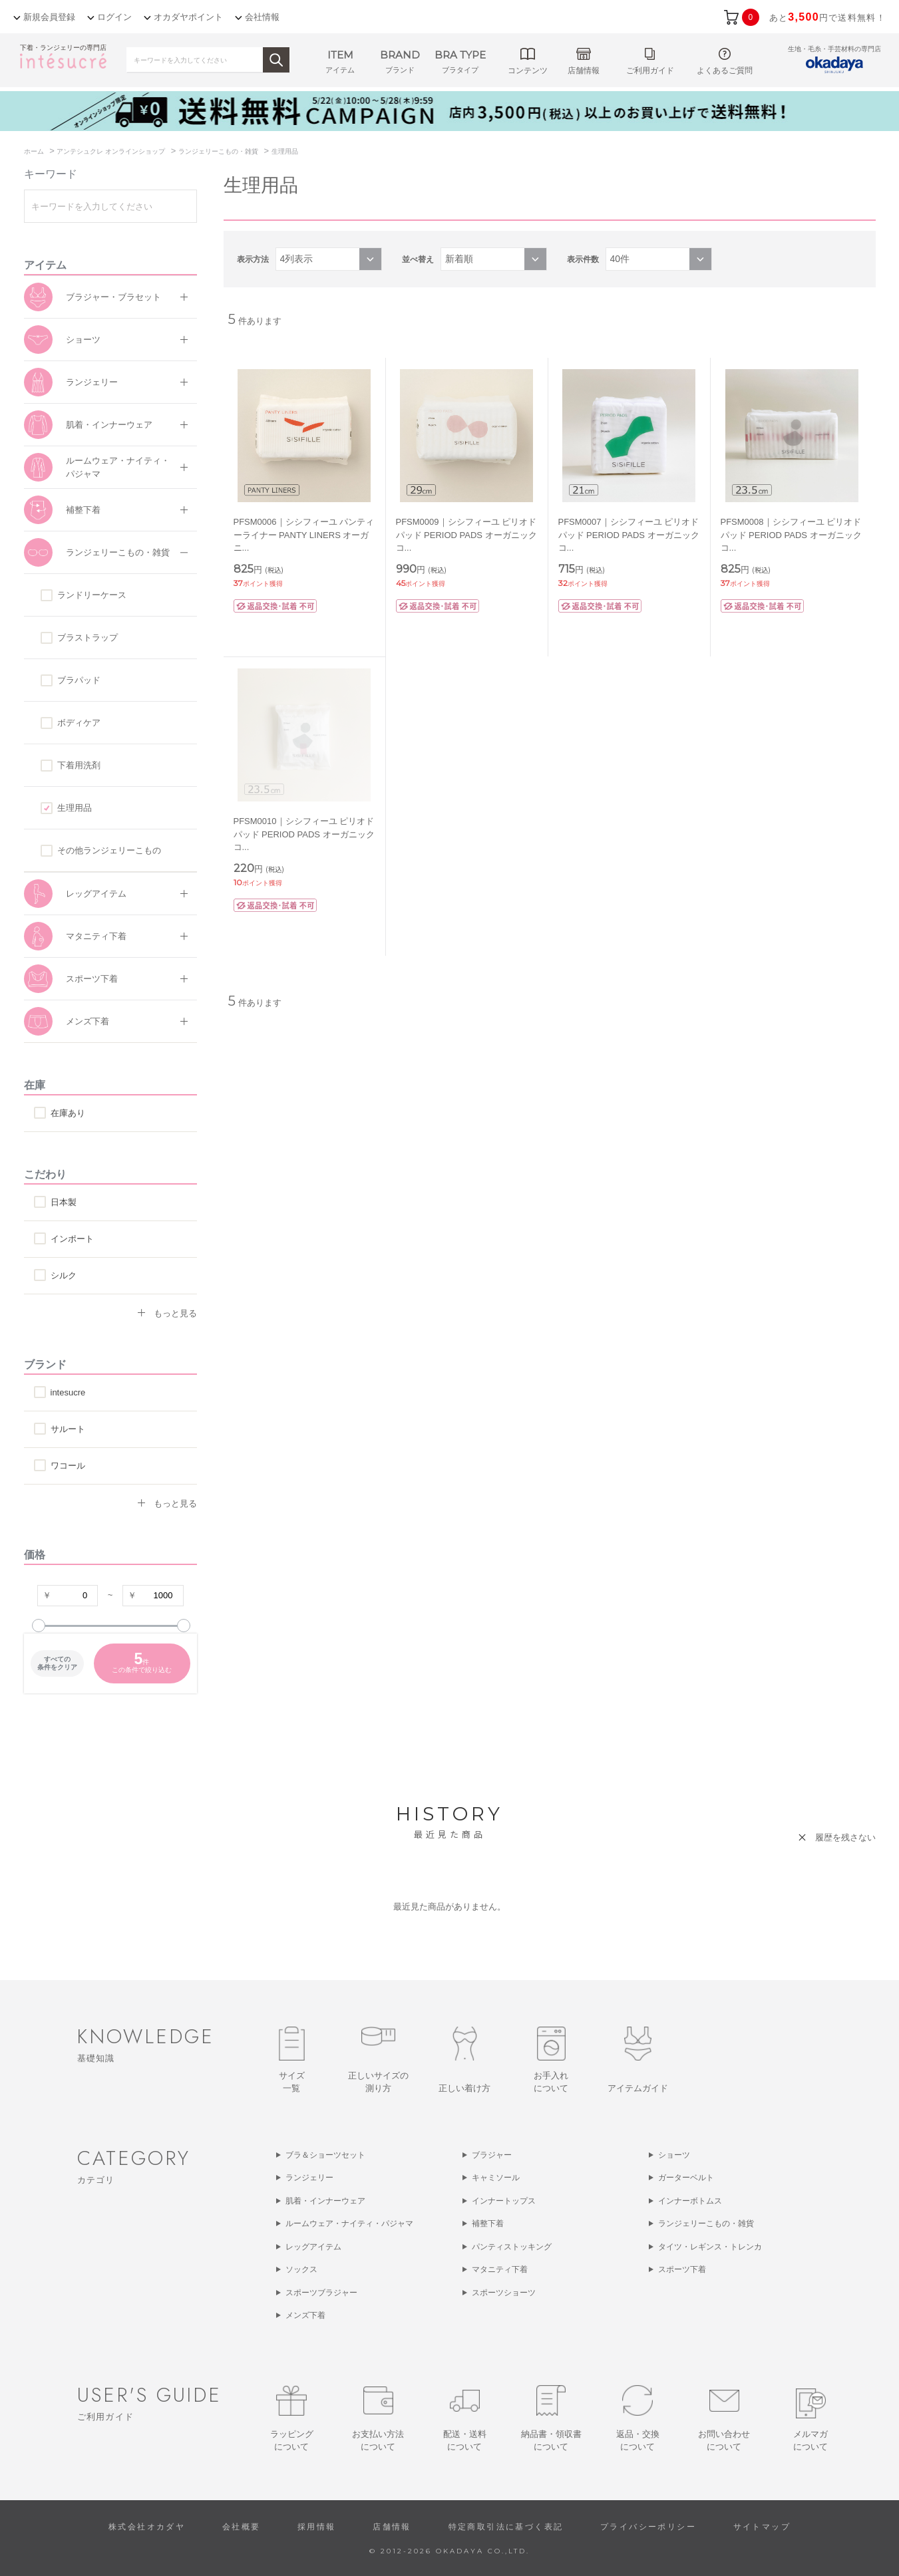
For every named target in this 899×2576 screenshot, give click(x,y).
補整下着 (83, 510)
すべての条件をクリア (57, 1663)
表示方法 (253, 259)
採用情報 (316, 2526)
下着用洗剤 (78, 765)
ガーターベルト (686, 2177)
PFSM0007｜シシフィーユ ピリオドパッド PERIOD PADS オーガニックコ (628, 535)
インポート (72, 1239)
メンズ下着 (87, 1021)
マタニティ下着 (96, 936)
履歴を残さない (845, 1837)
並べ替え (418, 259)
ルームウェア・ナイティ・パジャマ (118, 467)
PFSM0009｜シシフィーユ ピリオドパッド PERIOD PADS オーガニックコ (466, 535)
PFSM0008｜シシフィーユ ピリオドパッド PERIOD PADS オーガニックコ (791, 535)
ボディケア (78, 723)
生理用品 (74, 808)
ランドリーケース (91, 595)
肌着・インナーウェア (109, 425)
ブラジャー (492, 2155)
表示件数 (583, 259)
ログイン (114, 17)
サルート (68, 1429)
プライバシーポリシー (648, 2526)
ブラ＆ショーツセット (325, 2155)
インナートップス (504, 2201)
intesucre (68, 1392)
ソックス (301, 2269)
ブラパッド (78, 680)
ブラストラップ (87, 638)
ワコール (68, 1466)
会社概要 (241, 2526)
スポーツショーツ (504, 2292)
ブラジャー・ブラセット (113, 297)
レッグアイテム (96, 894)
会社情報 (262, 17)
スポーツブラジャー (321, 2292)
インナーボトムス (690, 2201)
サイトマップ (762, 2526)
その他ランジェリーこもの (109, 850)
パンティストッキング (512, 2246)
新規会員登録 (49, 17)
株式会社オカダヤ (146, 2526)
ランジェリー (92, 382)
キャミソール (496, 2177)
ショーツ (83, 340)
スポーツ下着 (92, 979)
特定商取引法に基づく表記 (506, 2526)
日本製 (64, 1202)
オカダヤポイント (188, 17)
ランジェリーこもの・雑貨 (118, 552)
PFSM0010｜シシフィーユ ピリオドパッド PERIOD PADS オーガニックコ (304, 834)
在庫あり (68, 1113)
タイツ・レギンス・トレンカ (710, 2246)
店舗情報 (392, 2526)
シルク (64, 1275)
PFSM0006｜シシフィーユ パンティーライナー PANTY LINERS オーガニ (304, 535)
